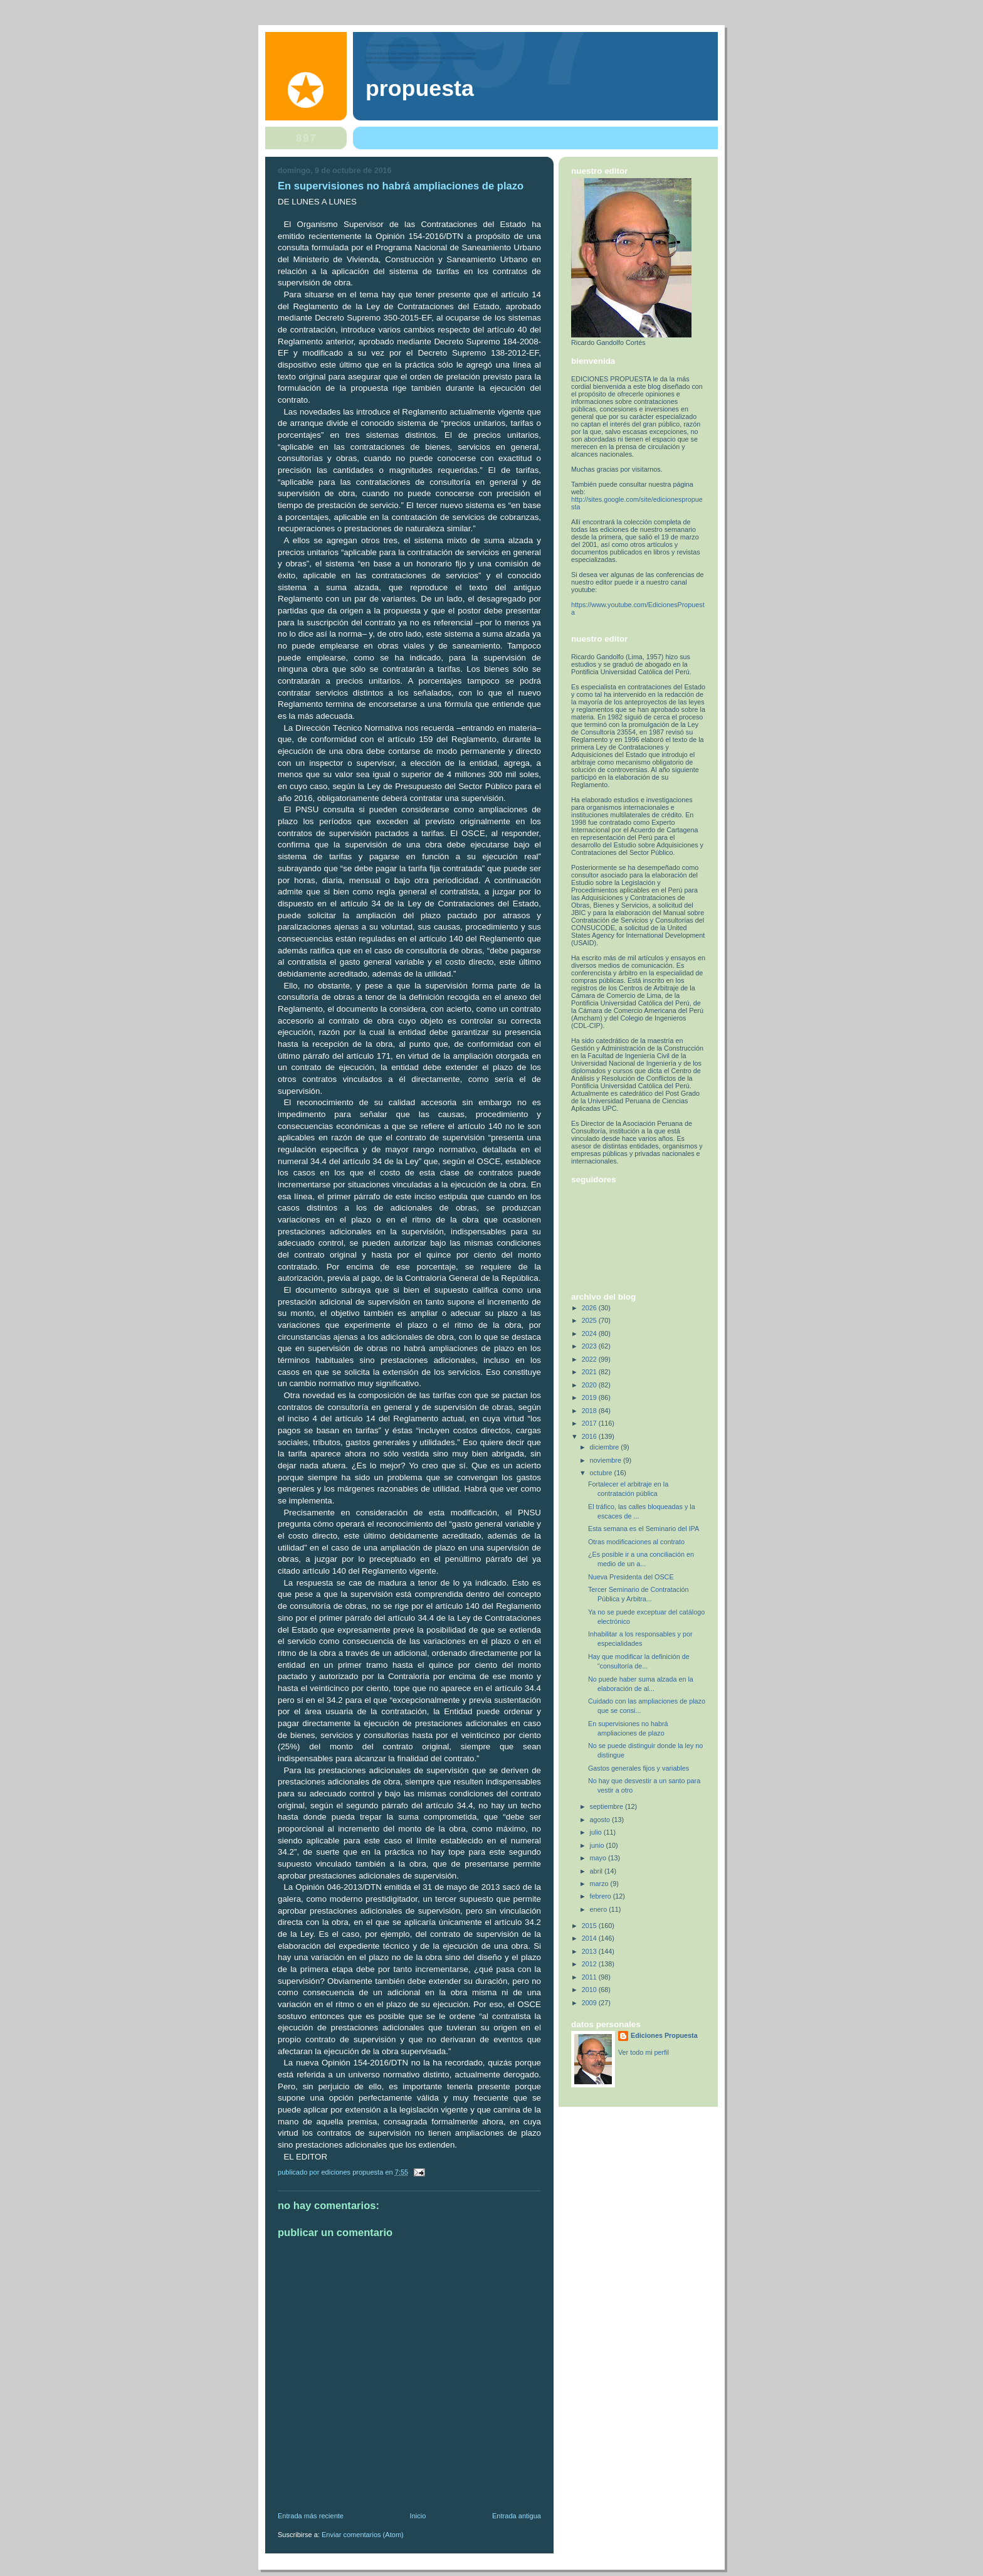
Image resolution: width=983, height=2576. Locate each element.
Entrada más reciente (311, 2516)
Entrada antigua (516, 2516)
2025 (590, 1320)
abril (597, 1871)
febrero (601, 1896)
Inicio (418, 2516)
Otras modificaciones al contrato (636, 1541)
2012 (590, 1964)
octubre (602, 1472)
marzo (600, 1883)
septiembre (607, 1806)
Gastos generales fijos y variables (638, 1768)
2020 (590, 1385)
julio (597, 1832)
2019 (590, 1397)
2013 (590, 1951)
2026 (590, 1308)
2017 (590, 1423)
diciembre (605, 1447)
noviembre (606, 1460)
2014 (590, 1938)
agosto (601, 1819)
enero (599, 1909)
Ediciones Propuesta (664, 2035)
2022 (590, 1359)
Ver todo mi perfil (643, 2052)
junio (598, 1845)
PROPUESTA (419, 88)
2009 (590, 2002)
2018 (590, 1410)
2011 (590, 1977)
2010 (590, 1989)
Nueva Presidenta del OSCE (631, 1577)
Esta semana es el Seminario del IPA (643, 1528)
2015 (590, 1925)
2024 (590, 1333)
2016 (590, 1436)
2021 (590, 1371)
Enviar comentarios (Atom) (363, 2534)
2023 (590, 1346)
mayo (599, 1858)
